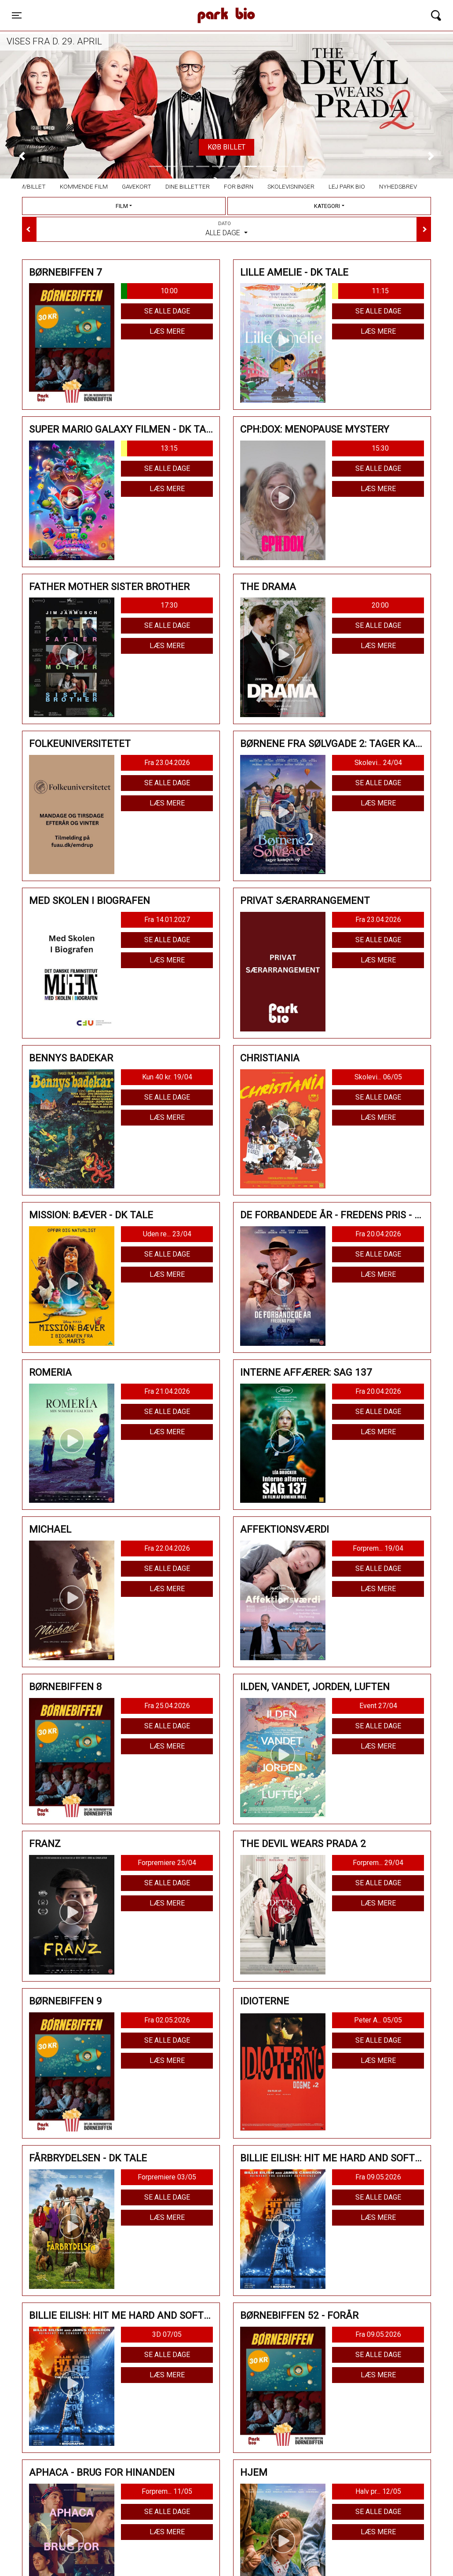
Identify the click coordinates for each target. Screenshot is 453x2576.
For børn (238, 186)
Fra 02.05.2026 (167, 2020)
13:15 (149, 448)
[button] (22, 156)
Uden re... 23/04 (167, 1234)
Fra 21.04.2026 (167, 1391)
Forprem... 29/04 (378, 1862)
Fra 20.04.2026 (378, 1234)
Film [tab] (122, 206)
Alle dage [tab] (226, 228)
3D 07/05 (167, 2334)
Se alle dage (167, 311)
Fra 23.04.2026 (167, 762)
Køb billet (226, 147)
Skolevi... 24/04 (378, 762)
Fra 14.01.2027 (167, 919)
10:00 (149, 291)
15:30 (380, 448)
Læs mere (167, 331)
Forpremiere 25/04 (167, 1862)
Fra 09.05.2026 (378, 2177)
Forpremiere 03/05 (167, 2177)
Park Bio (154, 6)
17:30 (169, 605)
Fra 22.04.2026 (167, 1548)
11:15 (360, 291)
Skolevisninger (290, 186)
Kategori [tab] (327, 206)
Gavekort (136, 186)
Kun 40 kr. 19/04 (167, 1077)
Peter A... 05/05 (378, 2020)
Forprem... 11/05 (167, 2491)
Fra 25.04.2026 (167, 1706)
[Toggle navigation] (17, 15)
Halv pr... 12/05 (378, 2491)
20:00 (380, 605)
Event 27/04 (378, 1706)
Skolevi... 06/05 (378, 1077)
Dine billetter (187, 186)
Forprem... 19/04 (378, 1548)
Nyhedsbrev (398, 186)
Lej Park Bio (347, 186)
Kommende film (84, 186)
